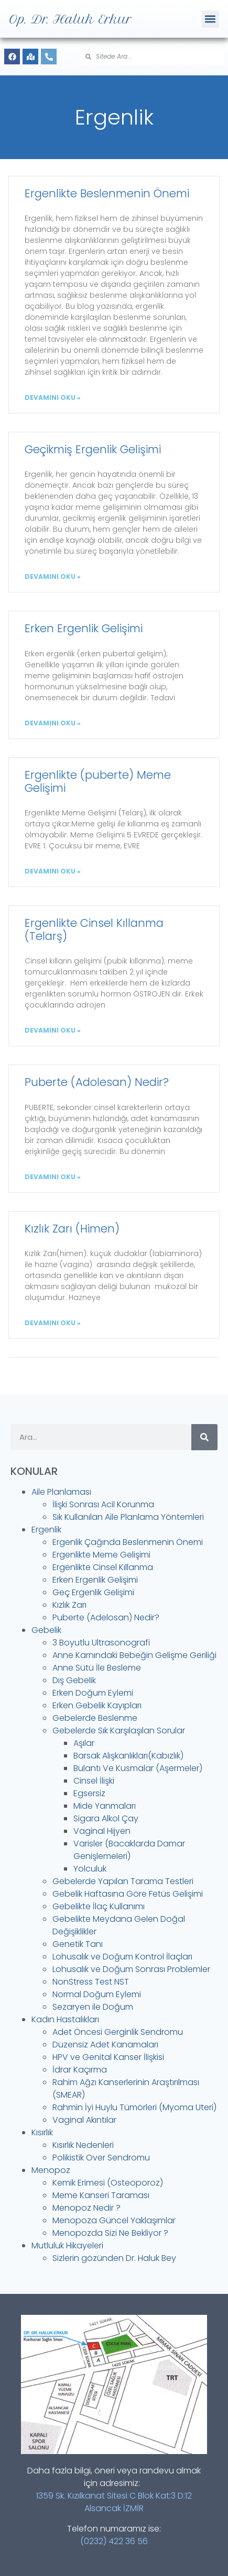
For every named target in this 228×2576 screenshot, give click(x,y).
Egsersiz (89, 1793)
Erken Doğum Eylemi (92, 1693)
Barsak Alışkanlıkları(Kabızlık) (128, 1756)
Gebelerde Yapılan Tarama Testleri (122, 1881)
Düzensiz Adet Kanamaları (105, 2045)
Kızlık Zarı (69, 1605)
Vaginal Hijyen (102, 1831)
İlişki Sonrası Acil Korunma (103, 1504)
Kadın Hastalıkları (65, 2019)
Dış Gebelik (74, 1680)
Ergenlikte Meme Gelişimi (101, 1555)
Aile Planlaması (61, 1492)
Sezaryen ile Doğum (92, 2007)
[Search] (204, 1437)
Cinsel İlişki (93, 1781)
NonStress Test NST (90, 1982)
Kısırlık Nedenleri (83, 2145)
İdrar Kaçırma (79, 2070)
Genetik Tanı (77, 1944)
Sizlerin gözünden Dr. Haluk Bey (114, 2258)
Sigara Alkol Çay (105, 1818)
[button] (210, 19)
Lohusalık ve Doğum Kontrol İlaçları (122, 1957)
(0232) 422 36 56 (114, 2541)
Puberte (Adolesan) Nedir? (97, 1082)
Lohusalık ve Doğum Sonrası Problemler (131, 1969)
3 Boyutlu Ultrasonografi (101, 1643)
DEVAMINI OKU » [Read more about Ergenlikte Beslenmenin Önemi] (53, 397)
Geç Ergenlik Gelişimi (93, 1592)
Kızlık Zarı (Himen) (72, 1228)
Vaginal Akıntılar (84, 2120)
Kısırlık (42, 2132)
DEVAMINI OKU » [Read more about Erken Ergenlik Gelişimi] (53, 723)
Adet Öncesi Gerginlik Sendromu (117, 2032)
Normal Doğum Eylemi (96, 1994)
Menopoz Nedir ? (86, 2208)
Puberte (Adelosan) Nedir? (105, 1617)
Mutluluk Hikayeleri (67, 2245)
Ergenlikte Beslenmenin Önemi (107, 193)
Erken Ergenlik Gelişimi (84, 628)
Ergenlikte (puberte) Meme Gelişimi (98, 781)
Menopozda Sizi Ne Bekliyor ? (110, 2233)
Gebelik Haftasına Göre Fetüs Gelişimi (127, 1894)
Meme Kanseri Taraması (100, 2195)
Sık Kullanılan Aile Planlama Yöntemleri (128, 1517)
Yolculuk (89, 1869)
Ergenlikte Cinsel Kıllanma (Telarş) (94, 929)
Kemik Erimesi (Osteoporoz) (107, 2183)
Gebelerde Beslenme (94, 1718)
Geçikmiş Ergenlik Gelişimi (93, 449)
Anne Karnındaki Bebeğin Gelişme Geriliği (134, 1655)
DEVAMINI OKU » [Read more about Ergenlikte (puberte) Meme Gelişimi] (53, 871)
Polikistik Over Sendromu (101, 2158)
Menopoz (50, 2170)
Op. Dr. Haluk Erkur (70, 19)
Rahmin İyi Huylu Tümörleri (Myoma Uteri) (134, 2107)
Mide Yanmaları (104, 1806)
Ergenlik (46, 1530)
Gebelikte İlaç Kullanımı (98, 1906)
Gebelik (46, 1630)
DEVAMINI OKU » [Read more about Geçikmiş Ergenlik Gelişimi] (53, 576)
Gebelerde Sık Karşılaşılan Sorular (118, 1730)
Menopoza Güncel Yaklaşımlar (114, 2220)
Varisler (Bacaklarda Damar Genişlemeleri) (129, 1850)
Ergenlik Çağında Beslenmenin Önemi (127, 1542)
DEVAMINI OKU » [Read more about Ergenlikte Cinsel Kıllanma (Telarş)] (53, 1030)
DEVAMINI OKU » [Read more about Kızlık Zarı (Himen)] (53, 1322)
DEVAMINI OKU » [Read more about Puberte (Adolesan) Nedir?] (53, 1176)
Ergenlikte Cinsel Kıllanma (102, 1567)
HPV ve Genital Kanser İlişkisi (108, 2057)
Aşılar (83, 1743)
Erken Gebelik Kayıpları (97, 1705)
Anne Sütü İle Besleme (96, 1668)
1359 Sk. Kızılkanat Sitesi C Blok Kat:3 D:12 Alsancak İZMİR (114, 2502)
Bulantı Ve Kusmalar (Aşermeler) (137, 1768)
